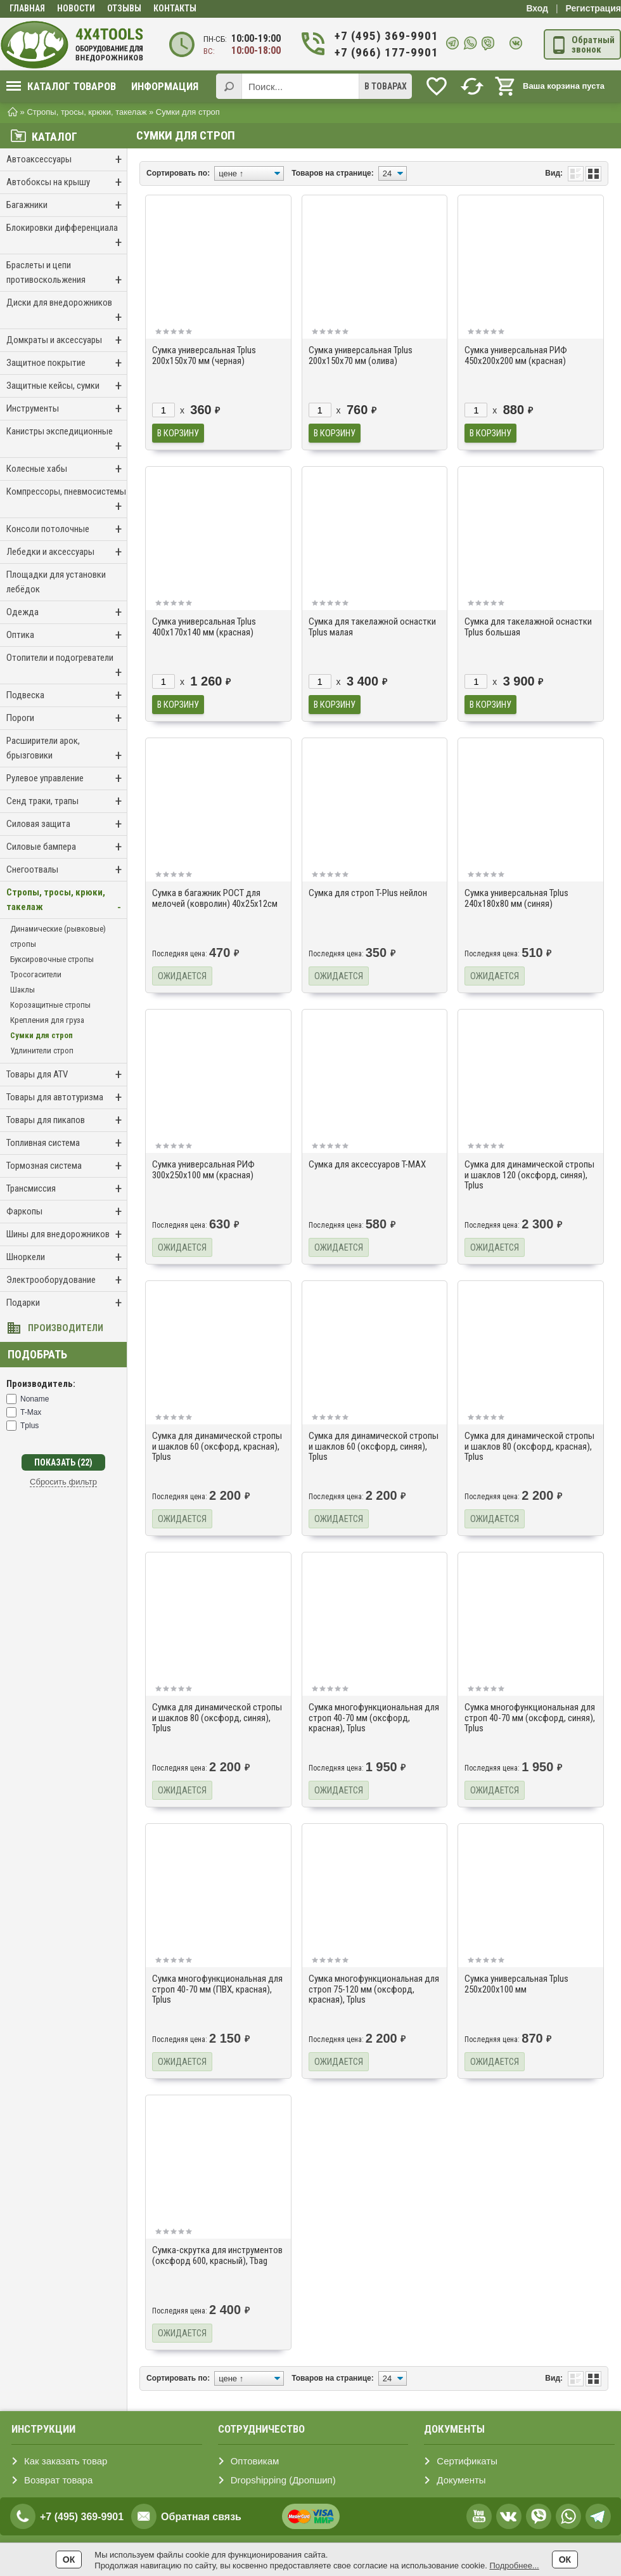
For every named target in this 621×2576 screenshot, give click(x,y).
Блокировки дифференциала (66, 236)
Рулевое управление (66, 778)
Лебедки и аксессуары (66, 552)
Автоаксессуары (66, 159)
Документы (461, 2480)
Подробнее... (514, 2565)
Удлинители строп (42, 1050)
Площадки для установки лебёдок (56, 582)
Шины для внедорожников (66, 1234)
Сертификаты (467, 2461)
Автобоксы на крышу (66, 182)
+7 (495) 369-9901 (386, 36)
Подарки (66, 1303)
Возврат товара (58, 2480)
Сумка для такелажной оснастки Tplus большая (528, 627)
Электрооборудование (66, 1280)
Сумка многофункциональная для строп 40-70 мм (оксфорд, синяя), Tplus (529, 1717)
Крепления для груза (47, 1020)
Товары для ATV (66, 1075)
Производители (65, 1328)
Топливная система (66, 1143)
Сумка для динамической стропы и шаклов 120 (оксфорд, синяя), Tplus (529, 1175)
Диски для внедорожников (66, 311)
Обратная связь (201, 2516)
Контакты (174, 8)
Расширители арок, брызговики (66, 749)
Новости (76, 8)
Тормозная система (66, 1166)
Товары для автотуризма (66, 1097)
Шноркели (66, 1257)
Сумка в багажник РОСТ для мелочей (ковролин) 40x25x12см (215, 898)
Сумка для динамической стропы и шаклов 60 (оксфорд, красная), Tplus (217, 1446)
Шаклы (22, 989)
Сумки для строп (41, 1035)
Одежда (66, 612)
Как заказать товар (65, 2461)
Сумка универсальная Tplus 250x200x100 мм (516, 1984)
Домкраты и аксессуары (66, 340)
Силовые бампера (66, 847)
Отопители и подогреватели (66, 666)
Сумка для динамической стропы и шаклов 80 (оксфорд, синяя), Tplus (217, 1717)
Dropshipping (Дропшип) (283, 2480)
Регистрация (593, 8)
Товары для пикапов (66, 1120)
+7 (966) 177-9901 (386, 52)
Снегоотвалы (66, 870)
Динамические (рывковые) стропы (58, 936)
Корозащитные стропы (50, 1005)
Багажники (66, 205)
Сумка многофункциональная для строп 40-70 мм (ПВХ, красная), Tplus (217, 1989)
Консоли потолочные (66, 529)
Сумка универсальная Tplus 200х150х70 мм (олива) (361, 355)
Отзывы (124, 8)
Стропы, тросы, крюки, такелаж (66, 901)
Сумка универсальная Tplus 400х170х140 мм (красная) (204, 627)
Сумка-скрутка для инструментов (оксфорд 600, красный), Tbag (217, 2255)
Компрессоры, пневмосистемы (66, 500)
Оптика (66, 635)
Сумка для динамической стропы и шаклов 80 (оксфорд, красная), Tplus (529, 1446)
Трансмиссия (66, 1189)
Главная (27, 8)
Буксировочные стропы (52, 959)
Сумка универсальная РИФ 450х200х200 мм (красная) (515, 355)
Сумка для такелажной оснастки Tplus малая (372, 627)
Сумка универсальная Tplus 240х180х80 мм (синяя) (516, 898)
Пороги (66, 718)
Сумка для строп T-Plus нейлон (368, 893)
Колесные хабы (66, 469)
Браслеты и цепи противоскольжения (66, 273)
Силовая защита (66, 824)
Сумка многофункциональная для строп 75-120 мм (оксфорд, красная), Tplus (374, 1989)
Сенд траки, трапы (66, 801)
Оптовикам (255, 2461)
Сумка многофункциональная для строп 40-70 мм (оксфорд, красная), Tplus (374, 1717)
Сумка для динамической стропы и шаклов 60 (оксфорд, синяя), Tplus (374, 1446)
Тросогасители (35, 974)
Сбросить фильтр (63, 1481)
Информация (164, 86)
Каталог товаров (61, 86)
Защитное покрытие (66, 363)
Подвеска (66, 695)
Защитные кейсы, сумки (66, 386)
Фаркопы (66, 1212)
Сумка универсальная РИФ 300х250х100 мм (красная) (203, 1170)
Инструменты (66, 409)
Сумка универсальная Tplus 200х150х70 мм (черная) (204, 355)
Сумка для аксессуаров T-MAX (367, 1164)
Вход (537, 8)
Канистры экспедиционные (66, 440)
